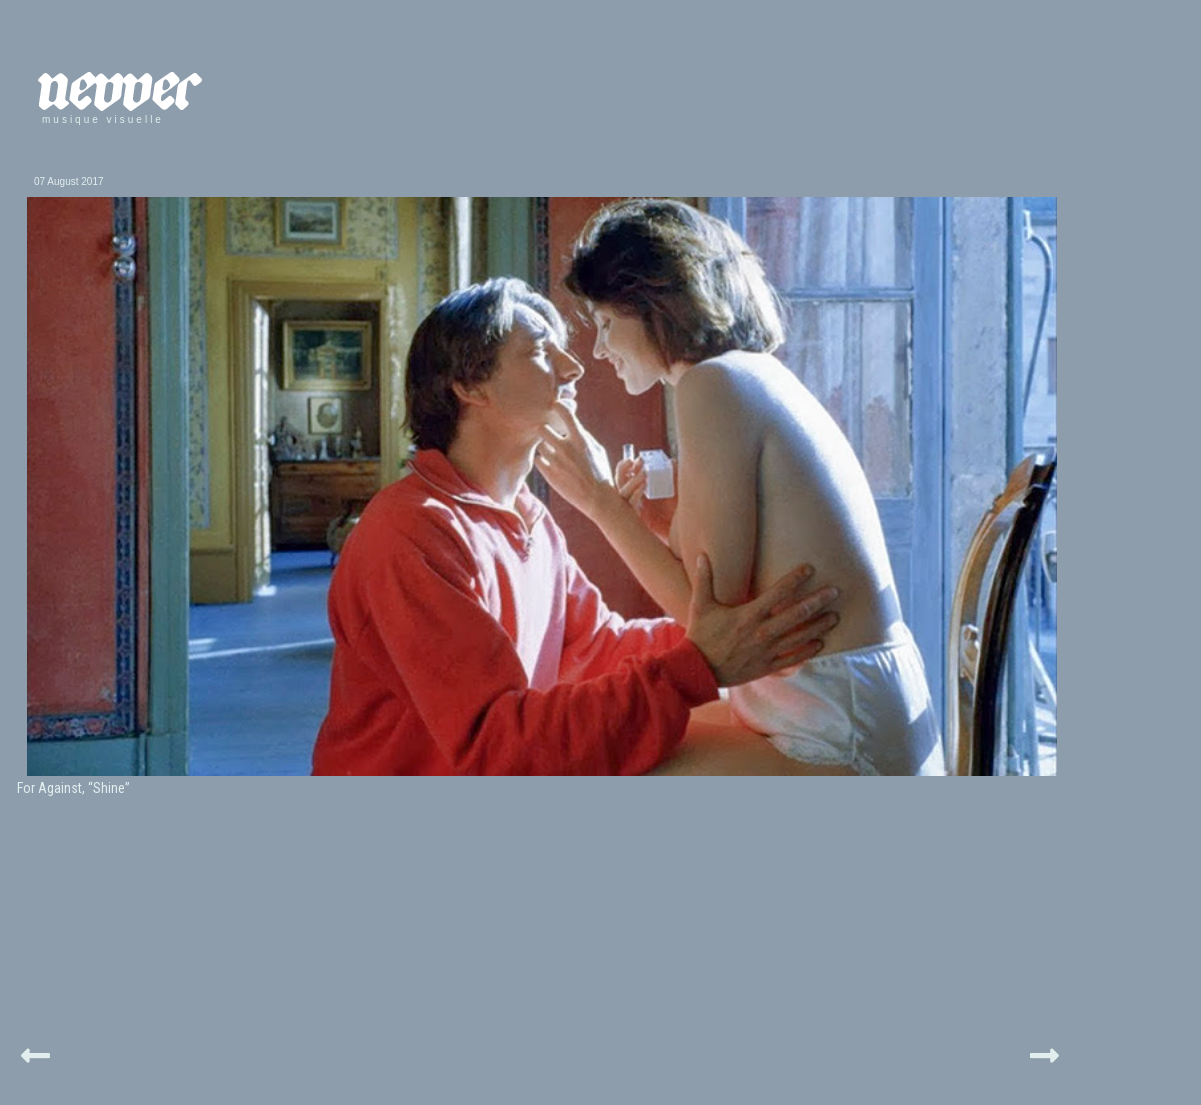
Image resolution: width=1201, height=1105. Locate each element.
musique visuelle (103, 119)
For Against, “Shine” (73, 788)
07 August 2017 (69, 181)
